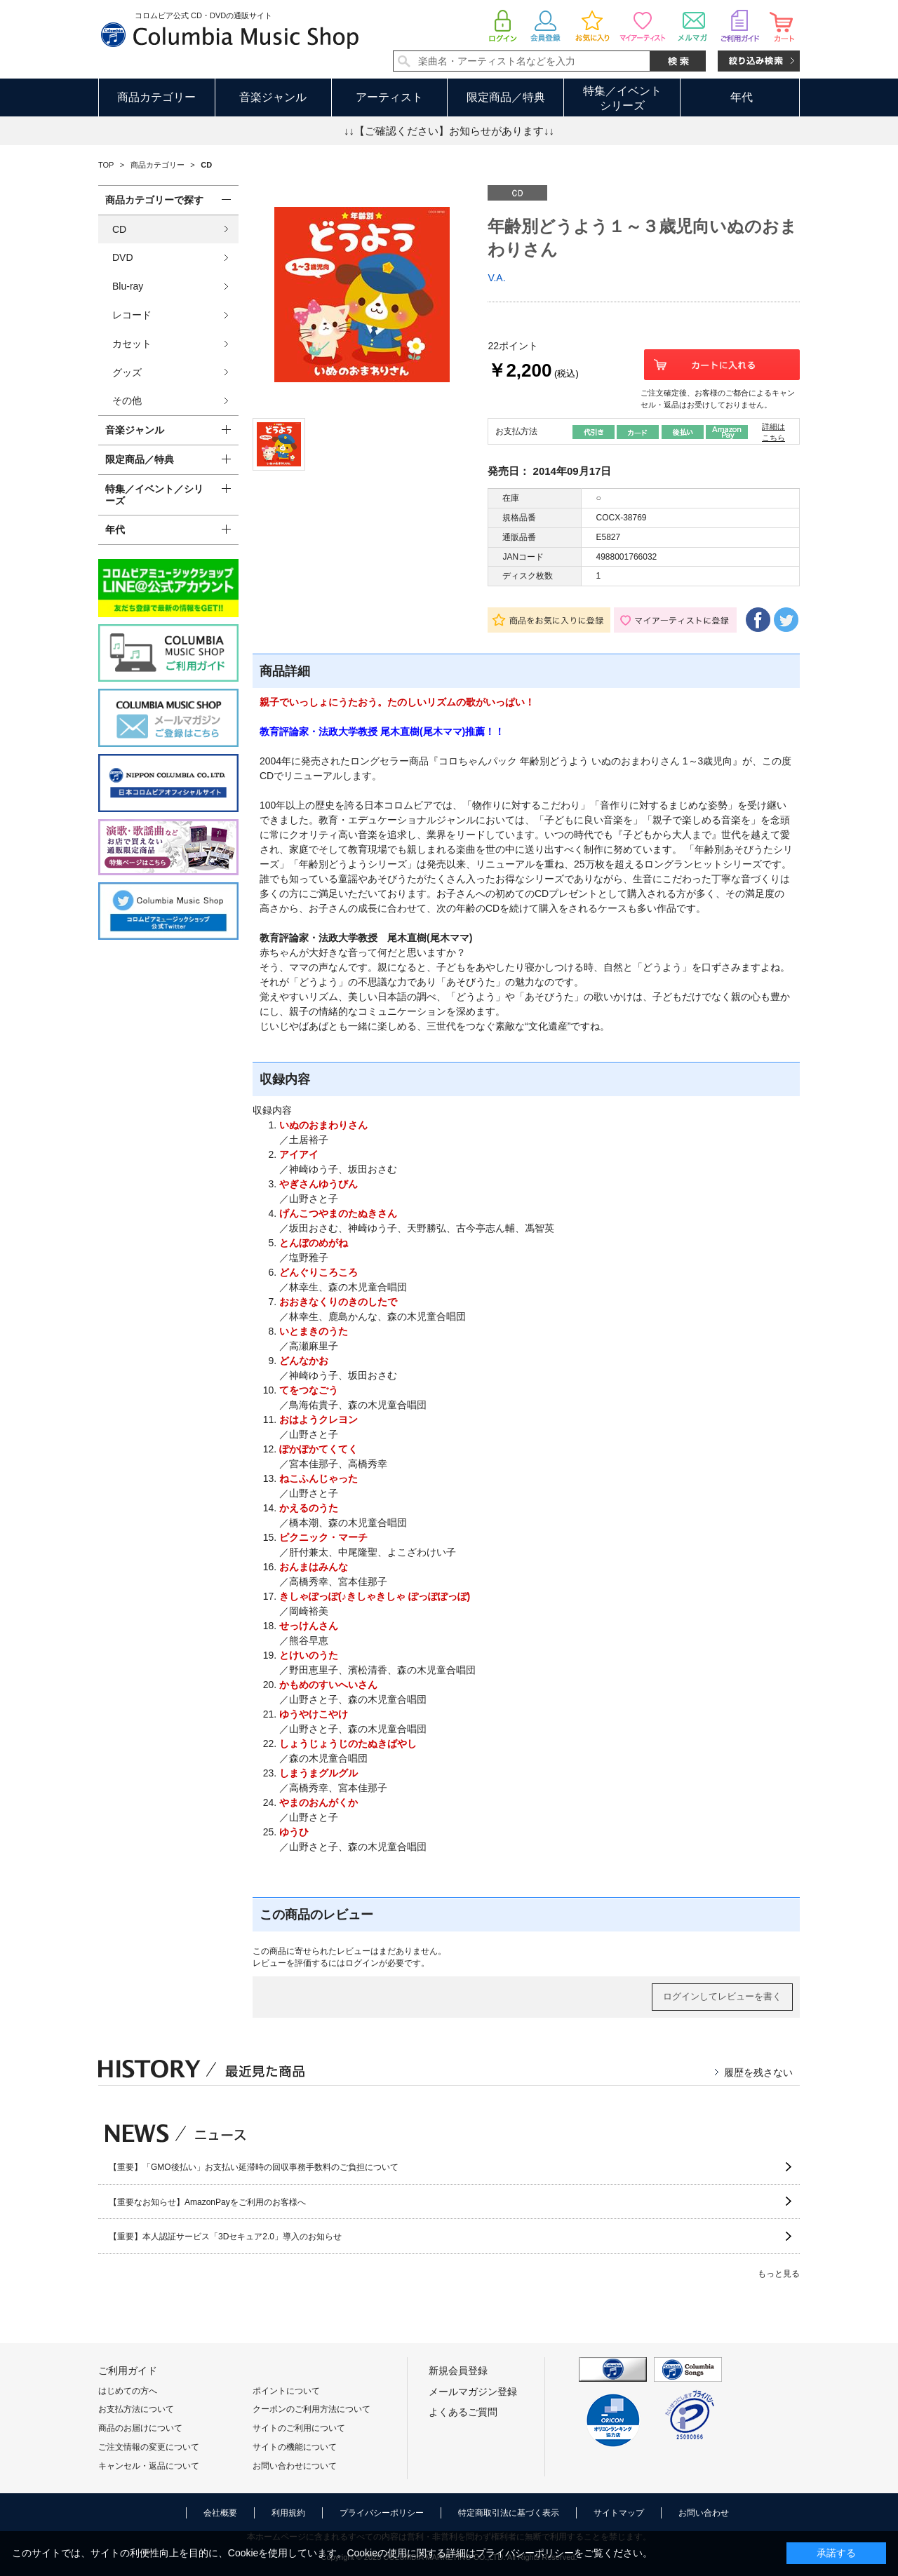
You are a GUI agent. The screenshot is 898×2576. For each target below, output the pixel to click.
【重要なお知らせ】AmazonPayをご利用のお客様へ (207, 2202)
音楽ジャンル (273, 97)
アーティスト (389, 97)
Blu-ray (127, 286)
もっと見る (779, 2274)
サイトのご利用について (299, 2428)
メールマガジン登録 (473, 2391)
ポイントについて (286, 2391)
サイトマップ (619, 2513)
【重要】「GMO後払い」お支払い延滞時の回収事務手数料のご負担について (253, 2167)
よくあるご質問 (463, 2411)
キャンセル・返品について (148, 2466)
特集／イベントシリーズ (622, 98)
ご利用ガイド (127, 2370)
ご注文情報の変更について (148, 2447)
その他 (127, 400)
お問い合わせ (703, 2513)
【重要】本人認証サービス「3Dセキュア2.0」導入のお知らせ (225, 2236)
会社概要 (220, 2513)
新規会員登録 (458, 2370)
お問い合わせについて (295, 2466)
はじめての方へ (127, 2391)
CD (119, 229)
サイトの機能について (295, 2447)
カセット (132, 343)
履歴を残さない (758, 2072)
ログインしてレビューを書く (722, 1996)
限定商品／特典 (506, 97)
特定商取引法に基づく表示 (508, 2513)
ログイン (362, 1963)
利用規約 (288, 2513)
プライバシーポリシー (382, 2513)
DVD (122, 257)
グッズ (127, 372)
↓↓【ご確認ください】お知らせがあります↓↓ (449, 131)
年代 (741, 97)
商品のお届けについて (140, 2428)
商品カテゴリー (156, 97)
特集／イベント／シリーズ (154, 494)
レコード (132, 315)
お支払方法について (136, 2409)
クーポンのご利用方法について (311, 2409)
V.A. (496, 277)
